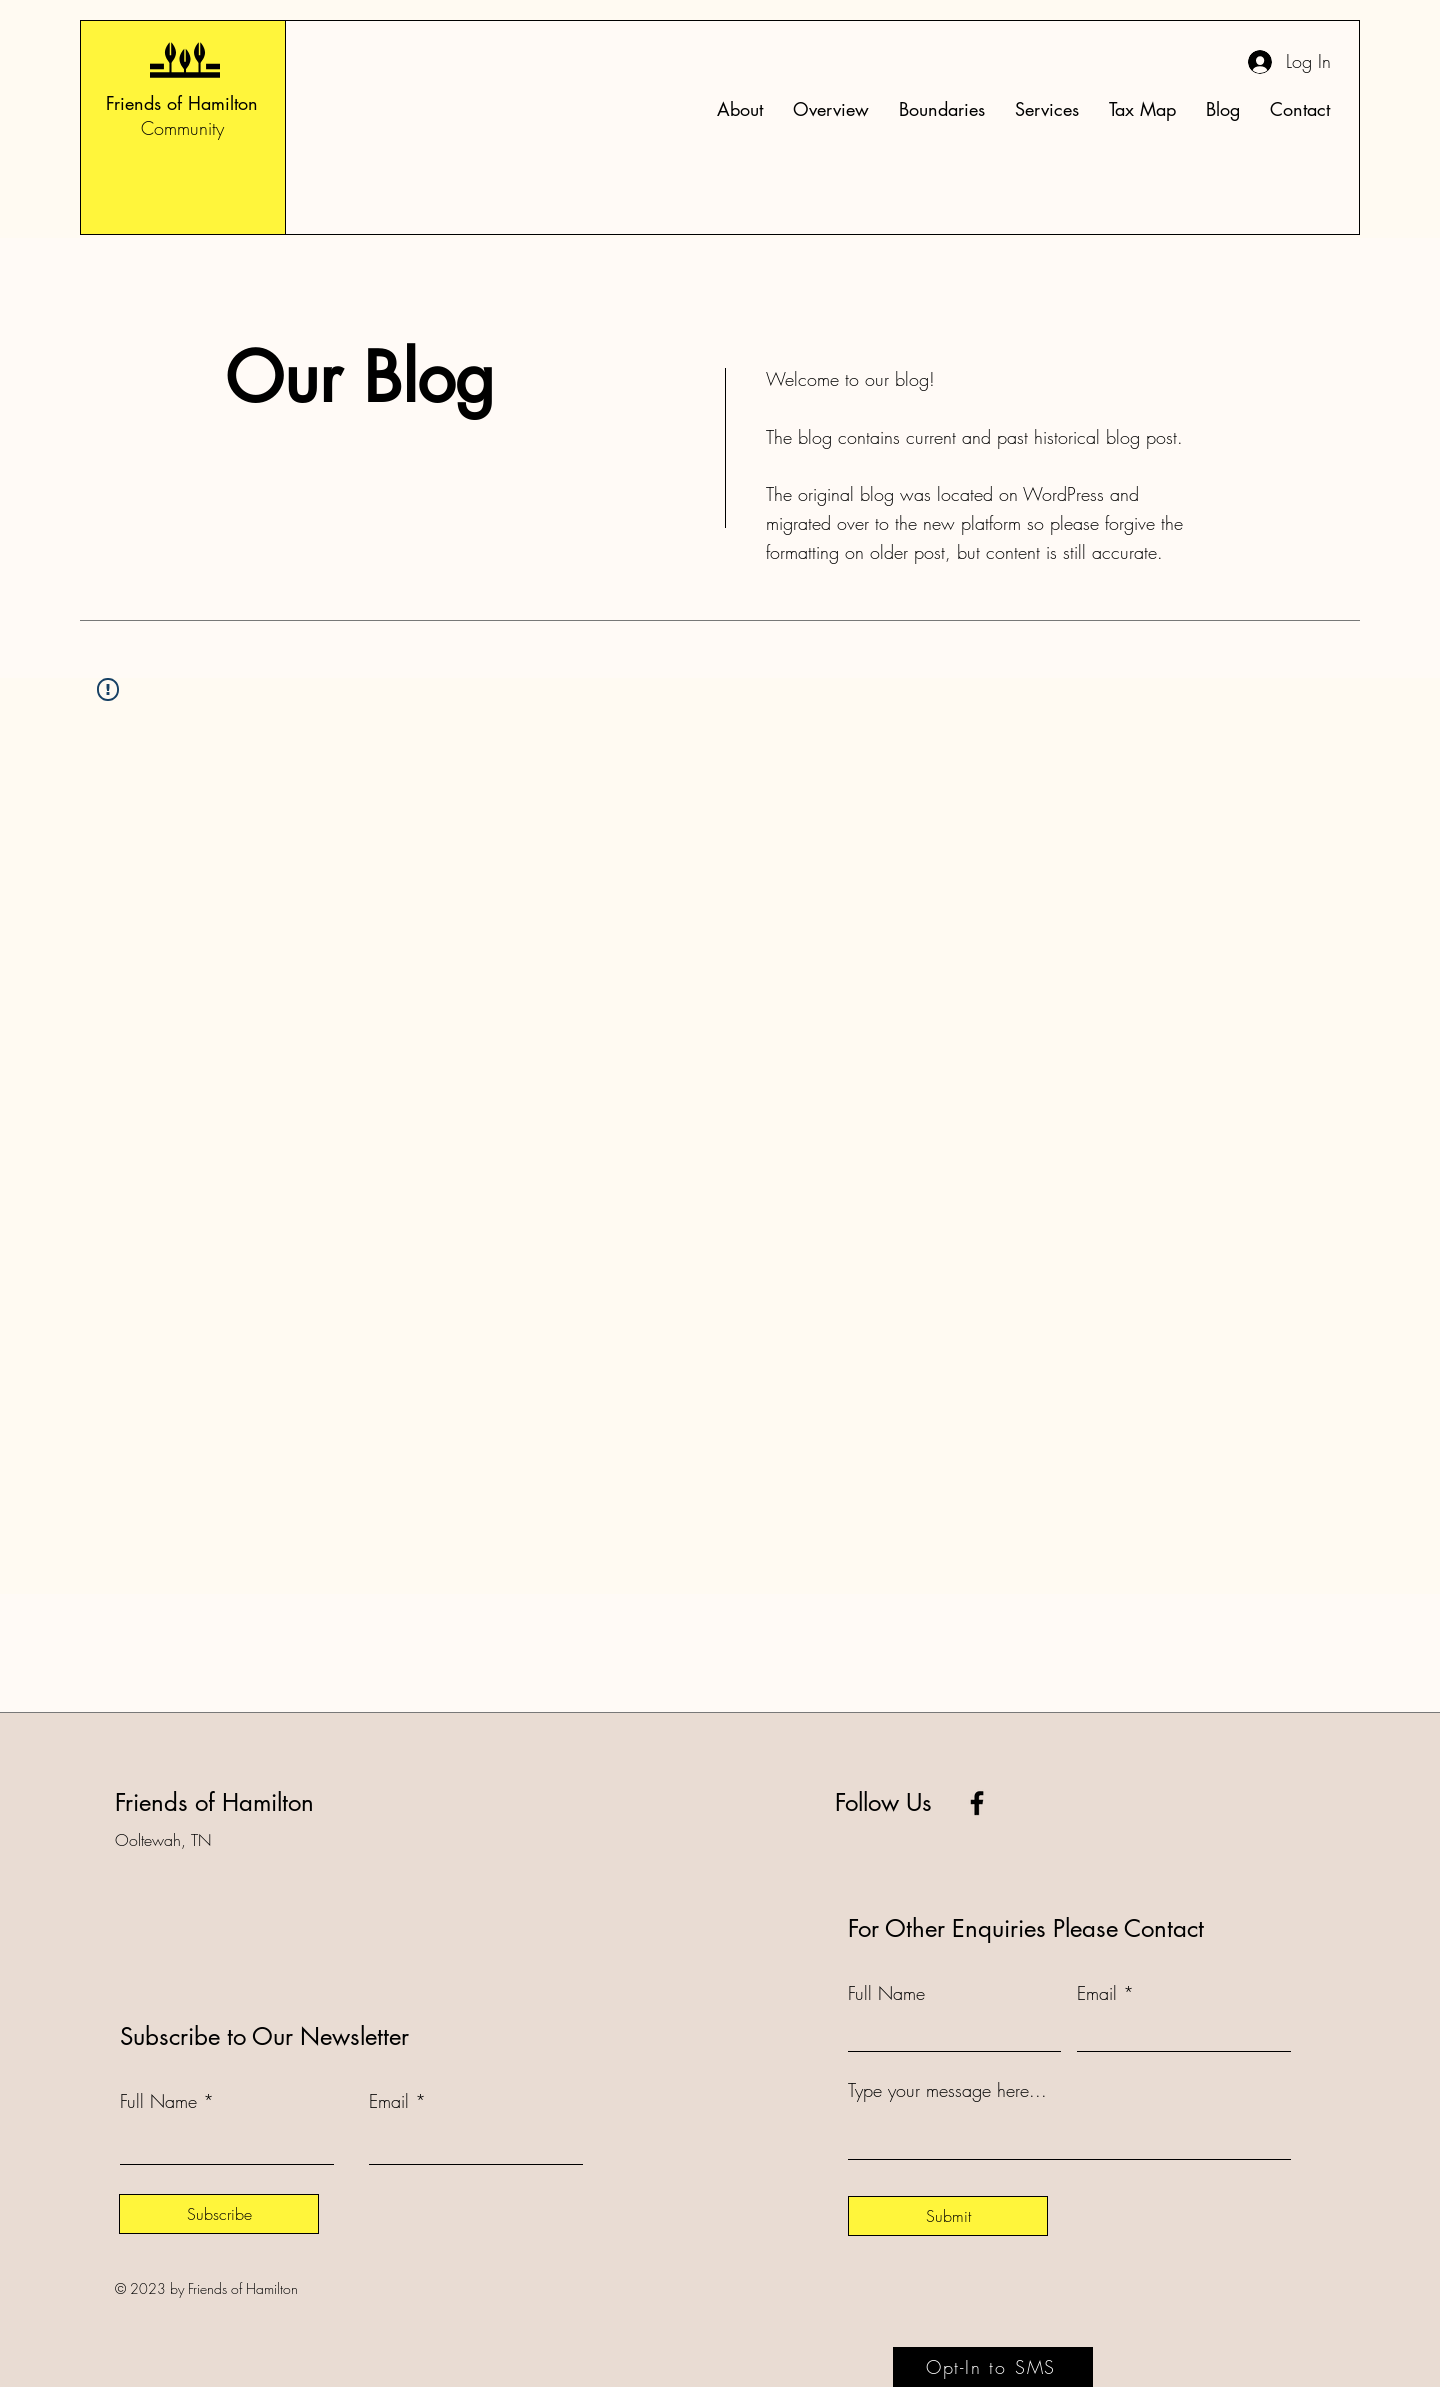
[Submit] (948, 2216)
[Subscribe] (219, 2214)
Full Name (158, 2101)
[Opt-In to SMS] (993, 2367)
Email (389, 2101)
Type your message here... (947, 2090)
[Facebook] (977, 1803)
